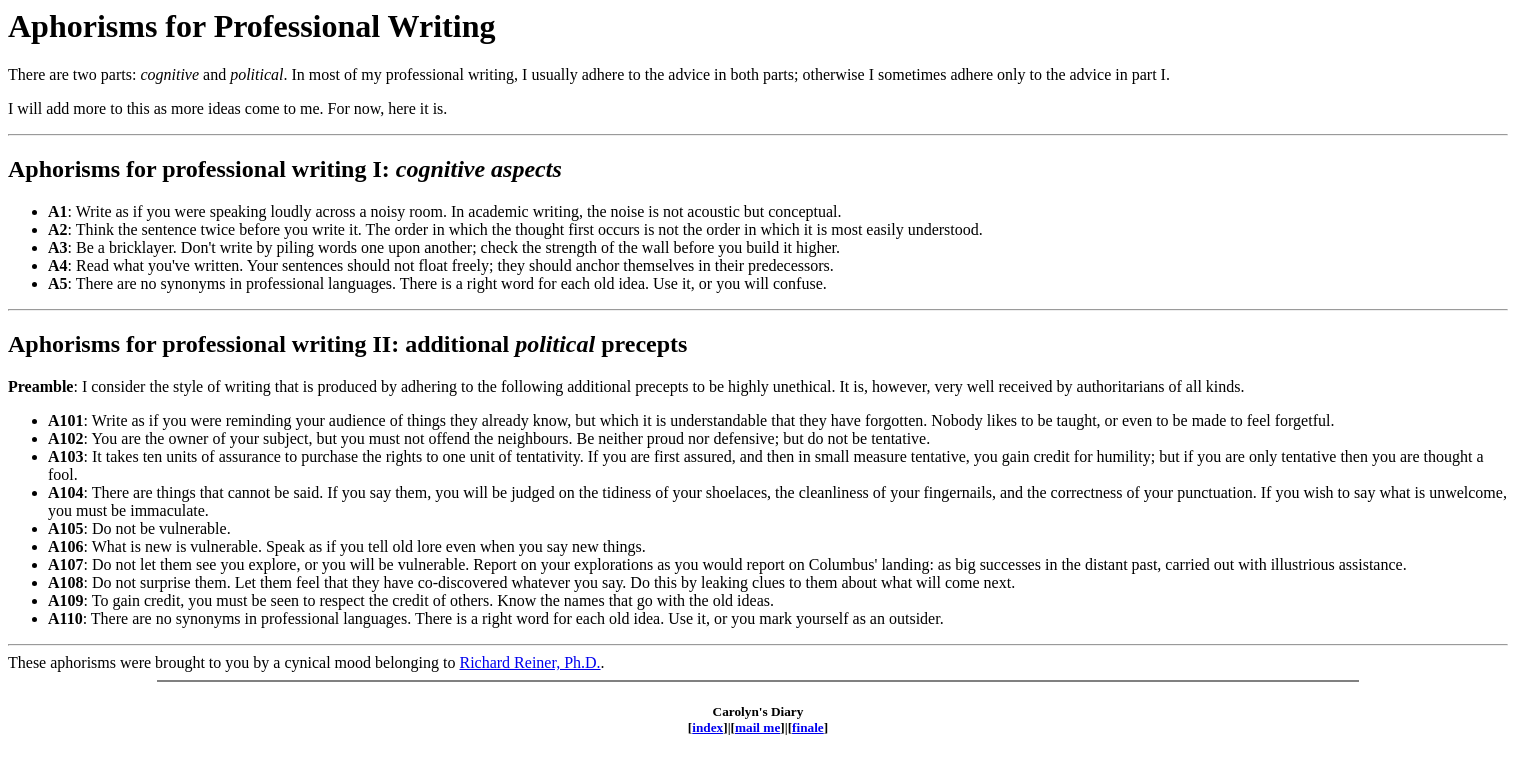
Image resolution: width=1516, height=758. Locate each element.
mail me (757, 727)
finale (808, 727)
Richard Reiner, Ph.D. (529, 662)
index (707, 727)
